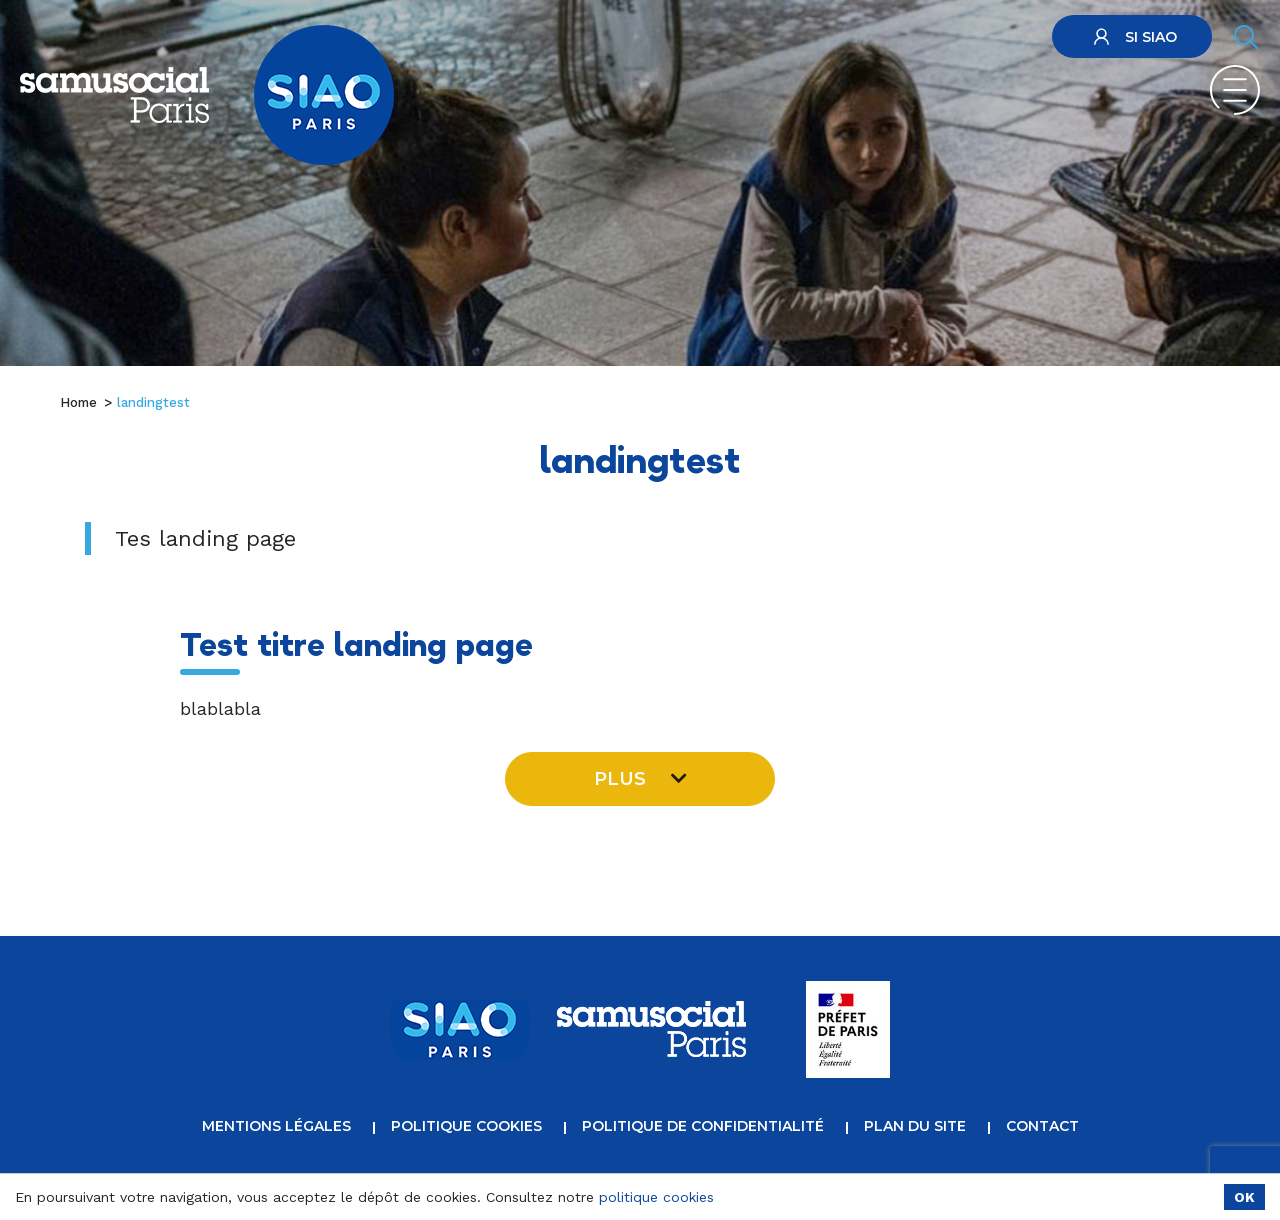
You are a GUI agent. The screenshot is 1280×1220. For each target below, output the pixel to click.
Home (78, 402)
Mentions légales (276, 1126)
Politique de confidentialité (703, 1126)
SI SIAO (1132, 36)
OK (1244, 1197)
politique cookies (656, 1197)
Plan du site (915, 1126)
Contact (1042, 1126)
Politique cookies (466, 1126)
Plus (640, 779)
